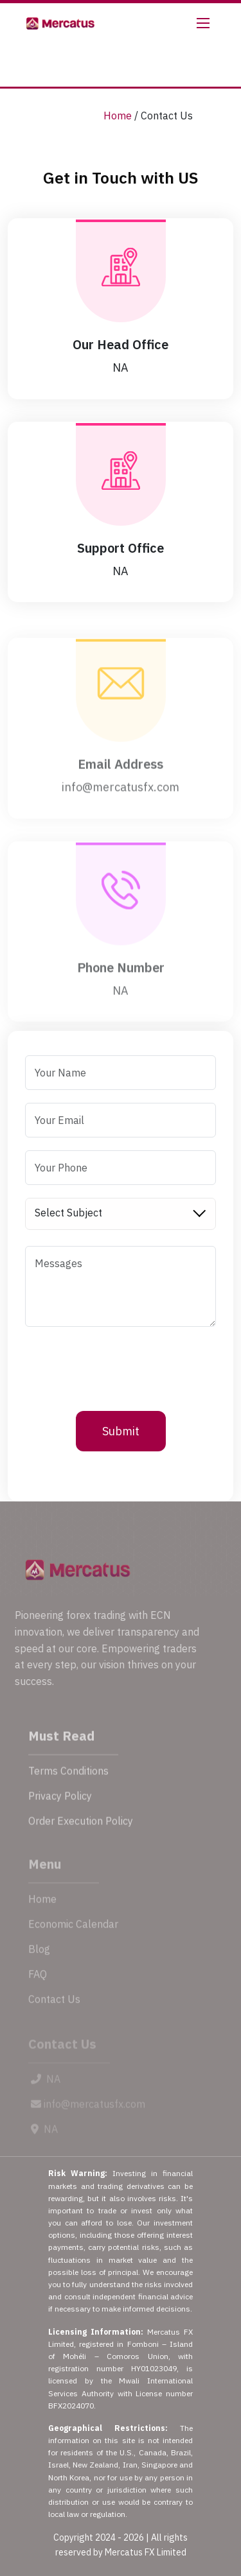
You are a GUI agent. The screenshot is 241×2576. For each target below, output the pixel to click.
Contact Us (54, 2015)
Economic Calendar (73, 1939)
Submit (120, 1431)
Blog (39, 1964)
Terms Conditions (68, 1786)
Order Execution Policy (80, 1836)
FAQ (37, 1990)
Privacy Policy (60, 1811)
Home (117, 115)
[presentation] (122, 1365)
